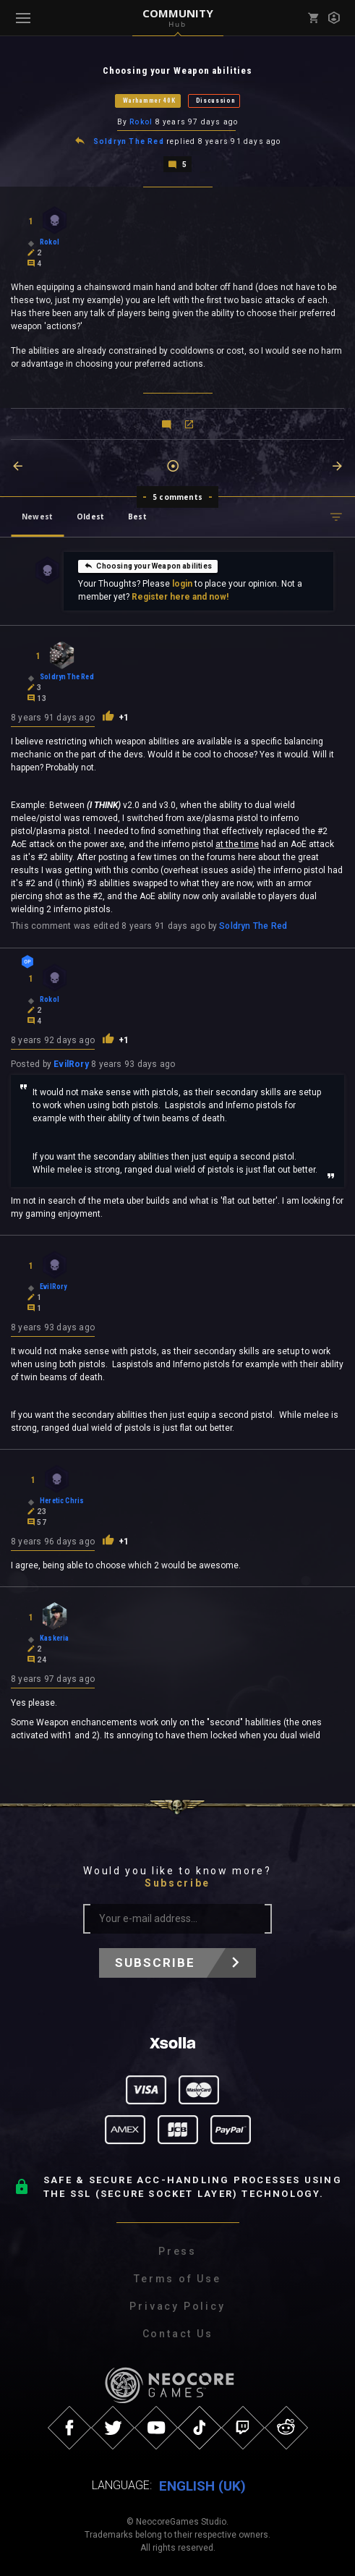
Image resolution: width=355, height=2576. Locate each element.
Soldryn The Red (128, 141)
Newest (37, 516)
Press (177, 2251)
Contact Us (177, 2333)
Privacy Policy (177, 2306)
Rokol (141, 122)
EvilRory (71, 1064)
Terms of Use (177, 2278)
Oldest (90, 516)
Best (137, 516)
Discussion (216, 100)
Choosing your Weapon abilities (147, 566)
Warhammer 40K (149, 100)
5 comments (177, 497)
